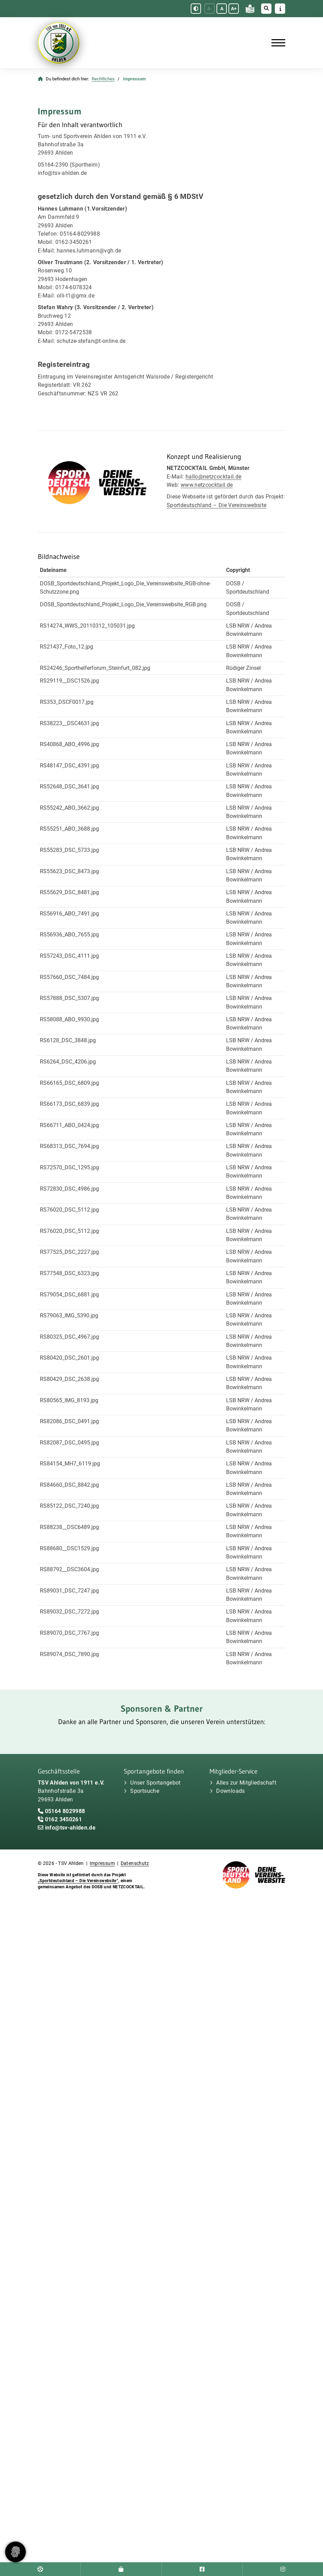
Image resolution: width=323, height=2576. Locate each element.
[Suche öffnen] (266, 8)
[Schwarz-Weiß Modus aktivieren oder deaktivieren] (196, 8)
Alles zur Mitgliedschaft (246, 1782)
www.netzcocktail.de (207, 485)
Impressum (102, 1863)
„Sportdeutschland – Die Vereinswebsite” (78, 1880)
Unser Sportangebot (155, 1782)
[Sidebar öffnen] (280, 8)
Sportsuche (144, 1791)
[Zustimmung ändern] (15, 2552)
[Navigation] (275, 43)
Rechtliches (103, 78)
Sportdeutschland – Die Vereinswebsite (216, 505)
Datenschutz (135, 1863)
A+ (234, 8)
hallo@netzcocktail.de (214, 476)
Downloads (230, 1791)
